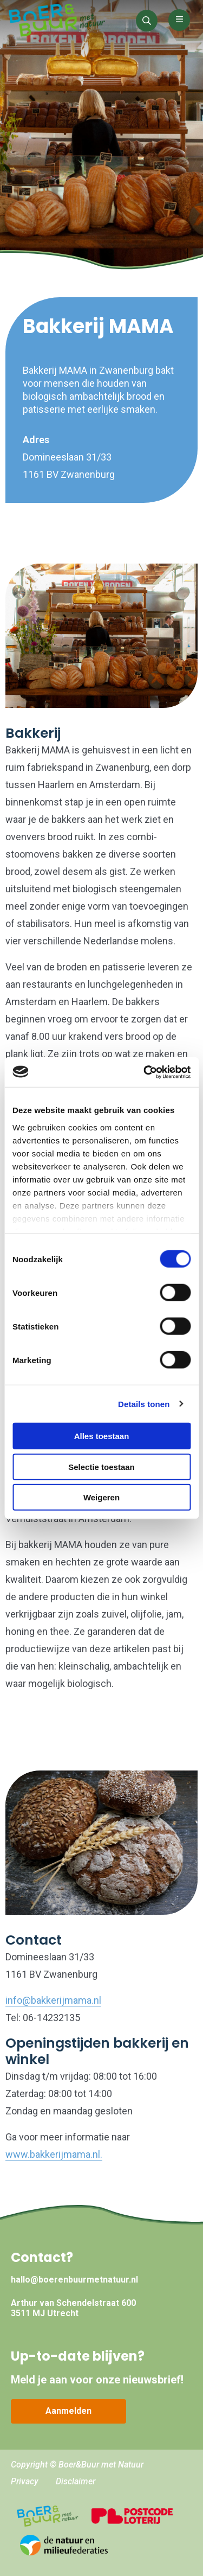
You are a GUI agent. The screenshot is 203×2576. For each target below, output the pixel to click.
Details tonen (143, 1403)
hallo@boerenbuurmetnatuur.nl (74, 2279)
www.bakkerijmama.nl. (53, 2154)
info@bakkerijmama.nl (53, 2000)
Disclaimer (75, 2481)
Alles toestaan (101, 1436)
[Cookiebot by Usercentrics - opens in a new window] (145, 1072)
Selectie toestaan (101, 1466)
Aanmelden (68, 2411)
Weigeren (101, 1497)
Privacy (24, 2481)
